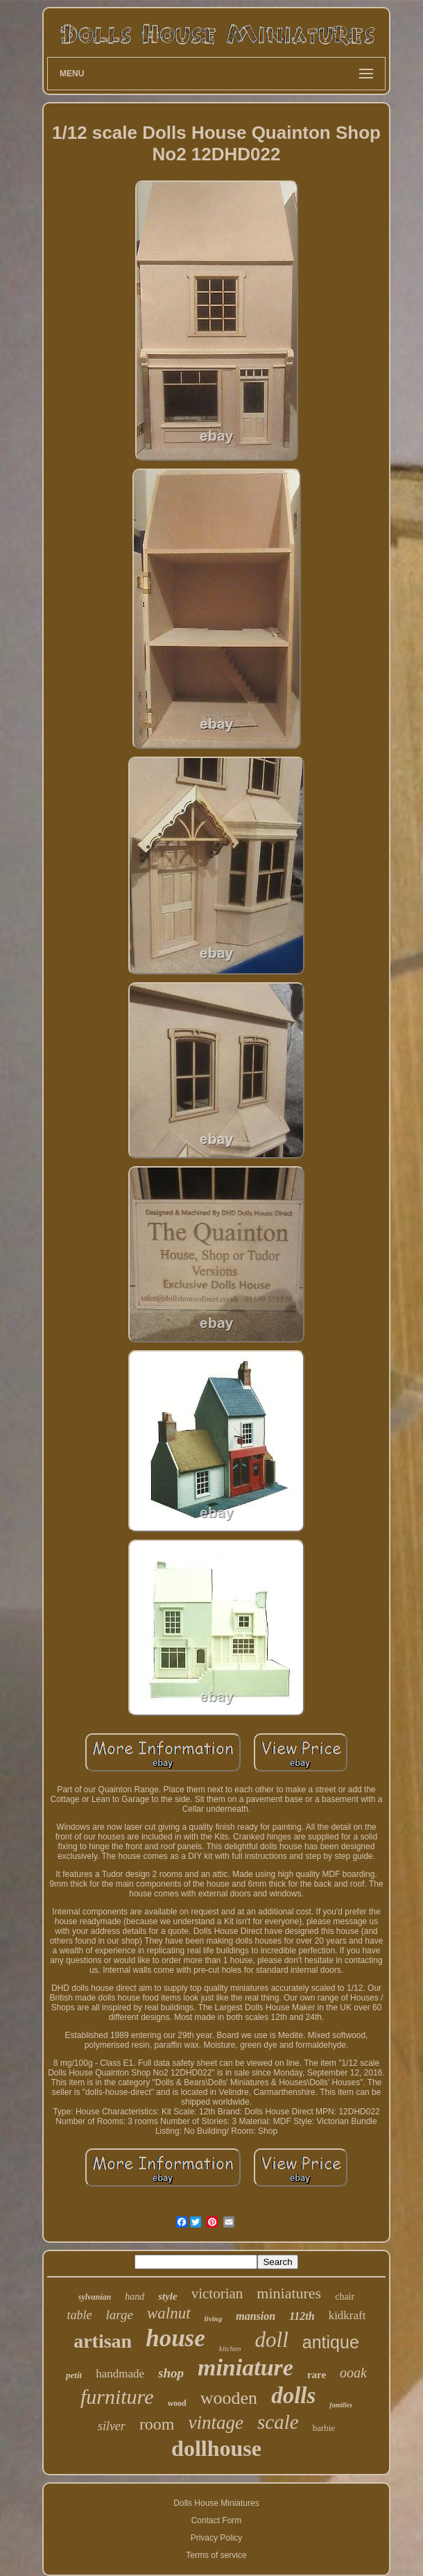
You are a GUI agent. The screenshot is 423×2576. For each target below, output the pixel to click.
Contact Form (216, 2520)
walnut (169, 2313)
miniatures (289, 2293)
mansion (255, 2316)
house (175, 2338)
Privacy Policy (217, 2538)
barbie (324, 2428)
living (214, 2318)
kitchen (230, 2348)
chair (344, 2296)
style (168, 2296)
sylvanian (94, 2297)
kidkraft (347, 2315)
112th (301, 2316)
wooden (228, 2398)
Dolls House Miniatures (216, 2503)
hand (134, 2296)
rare (316, 2374)
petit (74, 2375)
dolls (293, 2395)
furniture (117, 2396)
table (79, 2315)
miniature (245, 2367)
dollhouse (216, 2448)
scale (278, 2422)
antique (330, 2342)
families (340, 2405)
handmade (120, 2373)
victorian (217, 2293)
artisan (103, 2341)
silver (112, 2426)
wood (176, 2403)
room (157, 2424)
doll (271, 2339)
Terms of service (216, 2555)
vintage (216, 2422)
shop (171, 2373)
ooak (353, 2372)
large (119, 2314)
